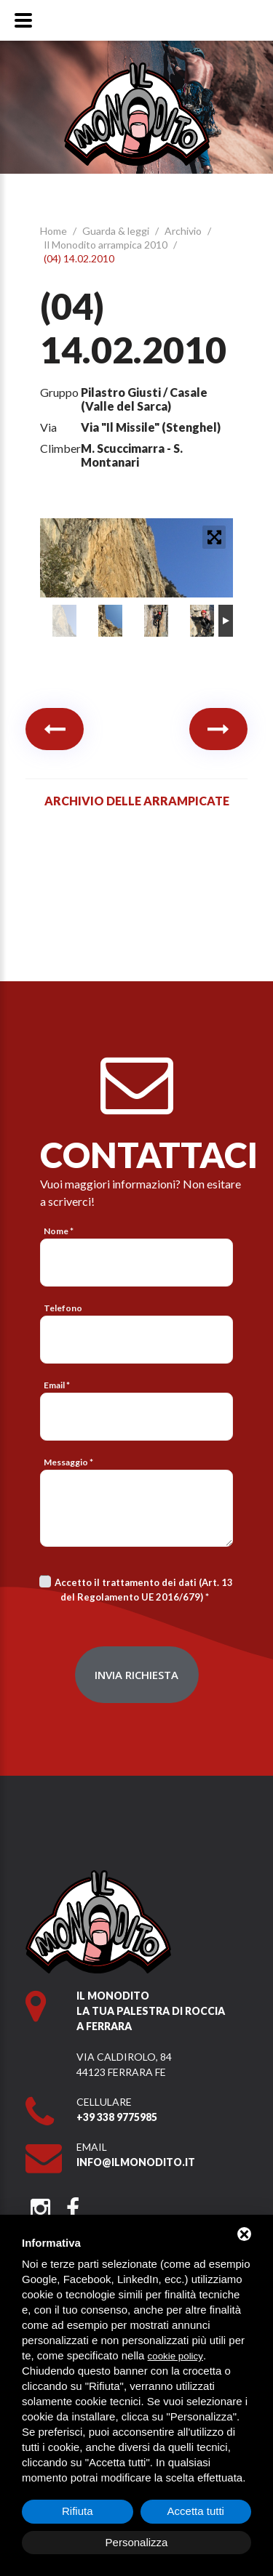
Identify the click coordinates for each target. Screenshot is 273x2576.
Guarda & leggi (116, 231)
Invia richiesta (136, 1674)
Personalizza (137, 2542)
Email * (57, 1385)
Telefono (63, 1308)
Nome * (59, 1230)
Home (54, 231)
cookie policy (175, 2356)
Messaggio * (68, 1462)
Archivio (184, 231)
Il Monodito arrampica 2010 (107, 244)
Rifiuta (77, 2511)
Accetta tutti (195, 2511)
